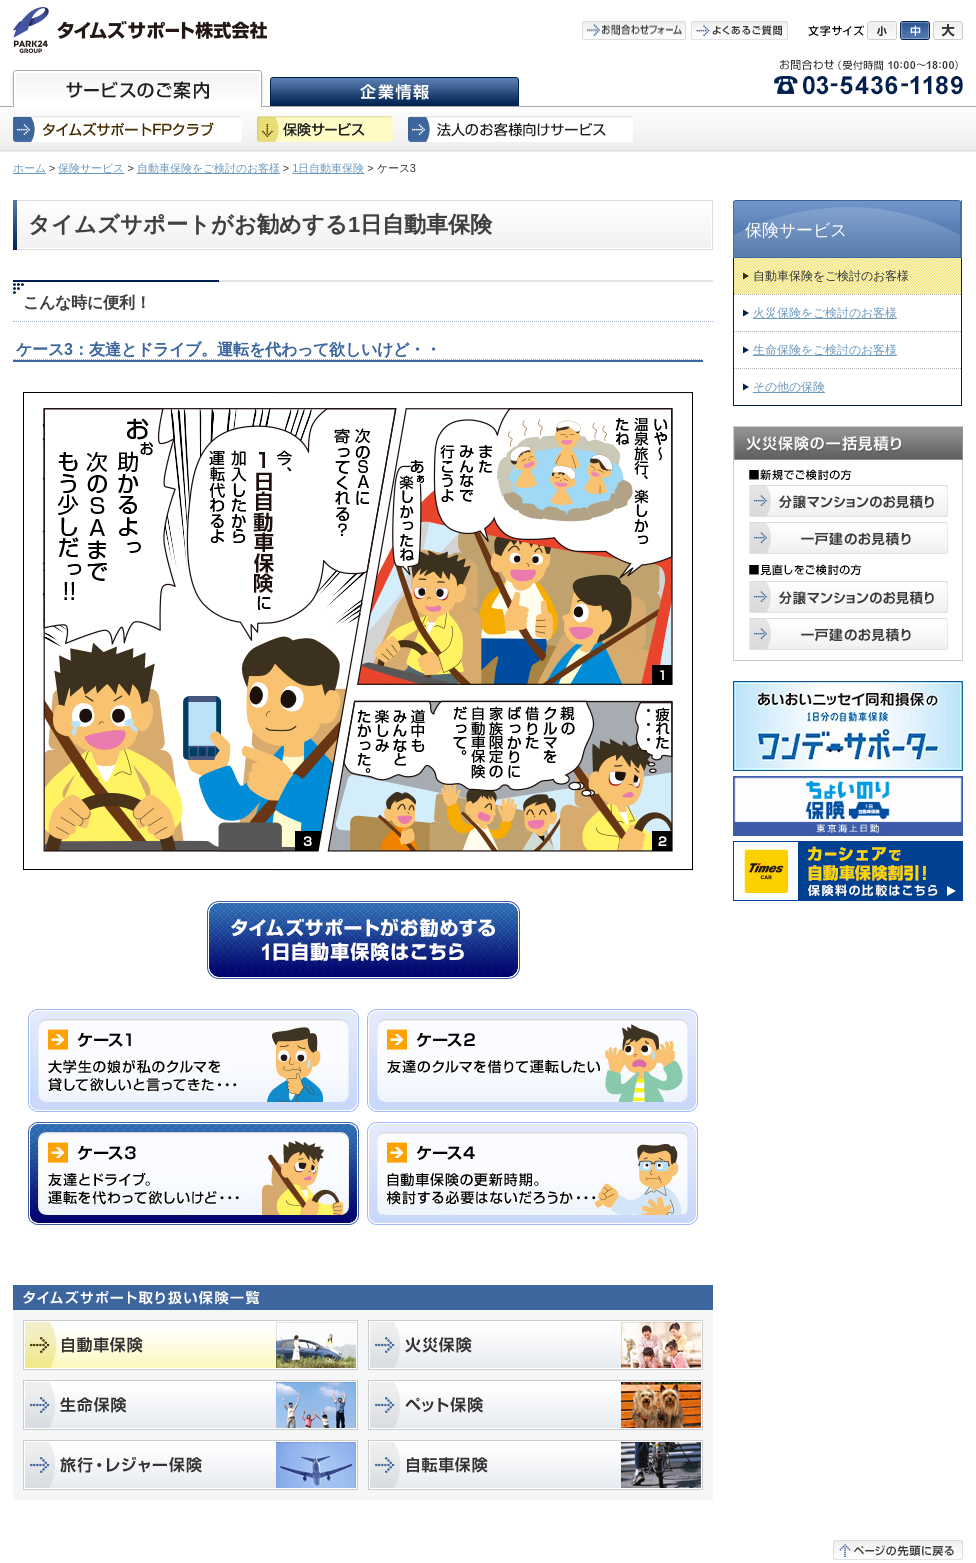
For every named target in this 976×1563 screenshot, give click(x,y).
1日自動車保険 (328, 168)
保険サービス (91, 168)
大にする (948, 30)
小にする (882, 30)
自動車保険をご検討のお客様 (208, 168)
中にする (915, 30)
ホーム (29, 168)
